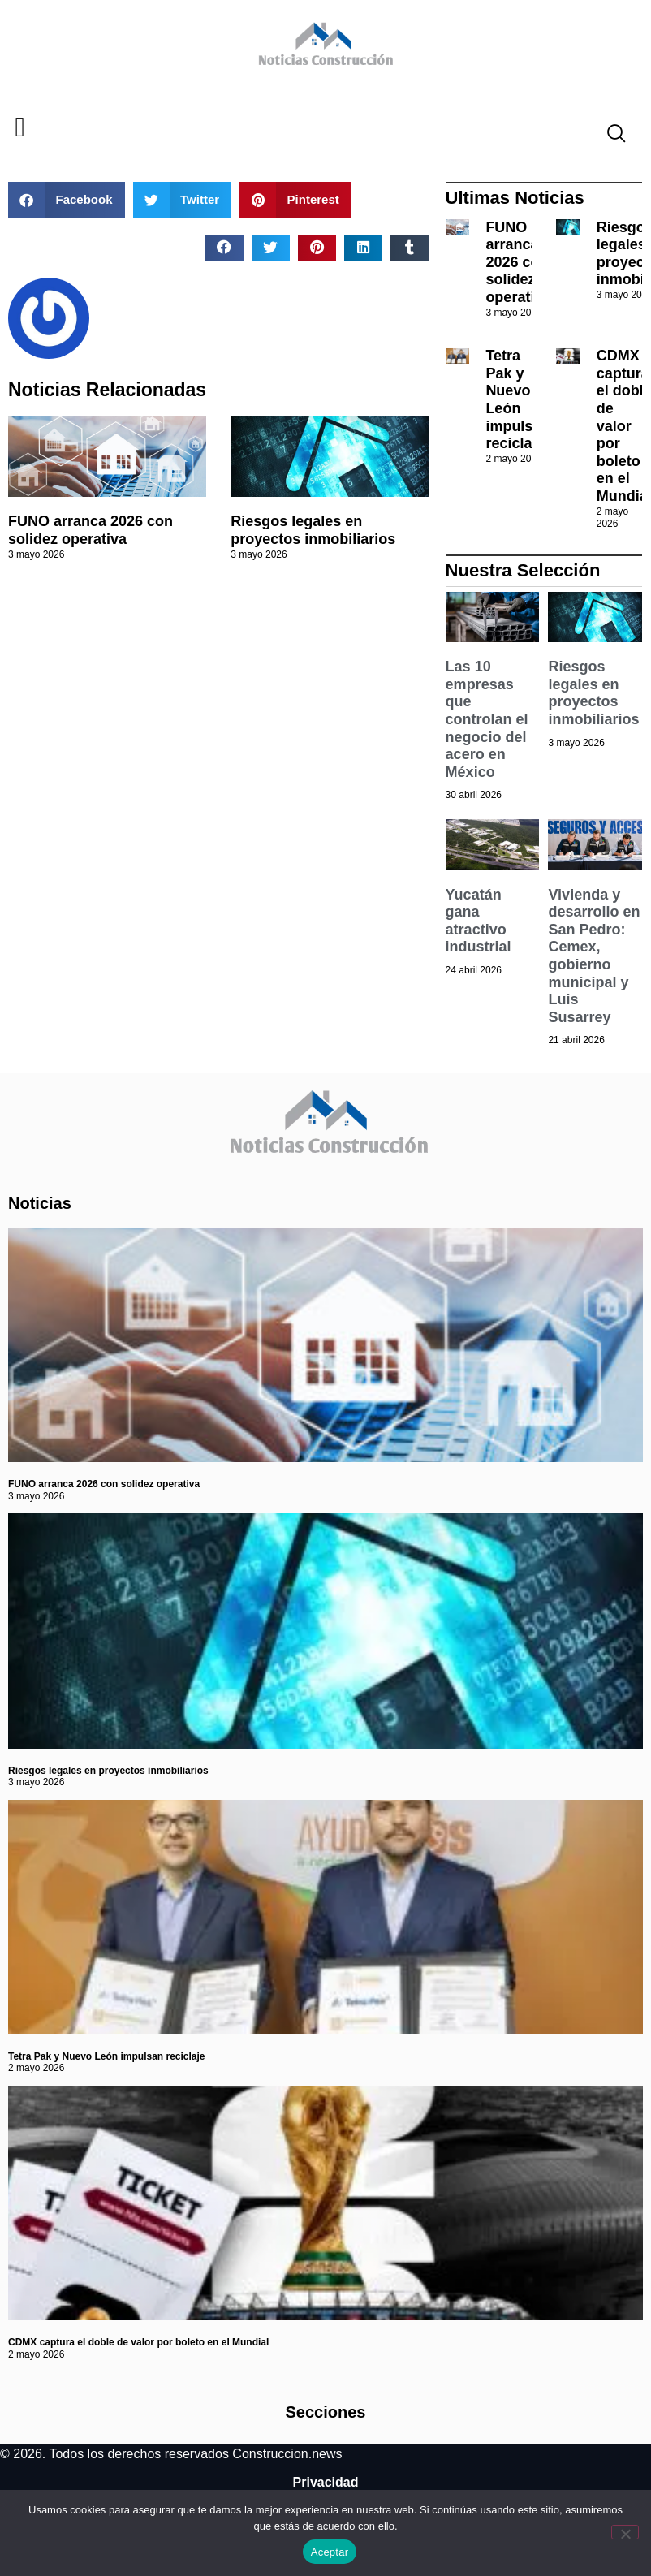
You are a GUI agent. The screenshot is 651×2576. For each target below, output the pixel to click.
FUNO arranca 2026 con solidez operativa (90, 530)
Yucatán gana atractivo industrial (478, 921)
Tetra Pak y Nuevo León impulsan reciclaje (517, 399)
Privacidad (326, 2482)
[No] (625, 2532)
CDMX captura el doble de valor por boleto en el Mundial (138, 2342)
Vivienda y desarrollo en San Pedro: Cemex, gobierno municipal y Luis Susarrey (594, 956)
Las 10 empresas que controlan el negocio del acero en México (487, 719)
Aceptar (330, 2552)
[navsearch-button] (609, 135)
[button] (20, 128)
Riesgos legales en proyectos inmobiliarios (313, 530)
